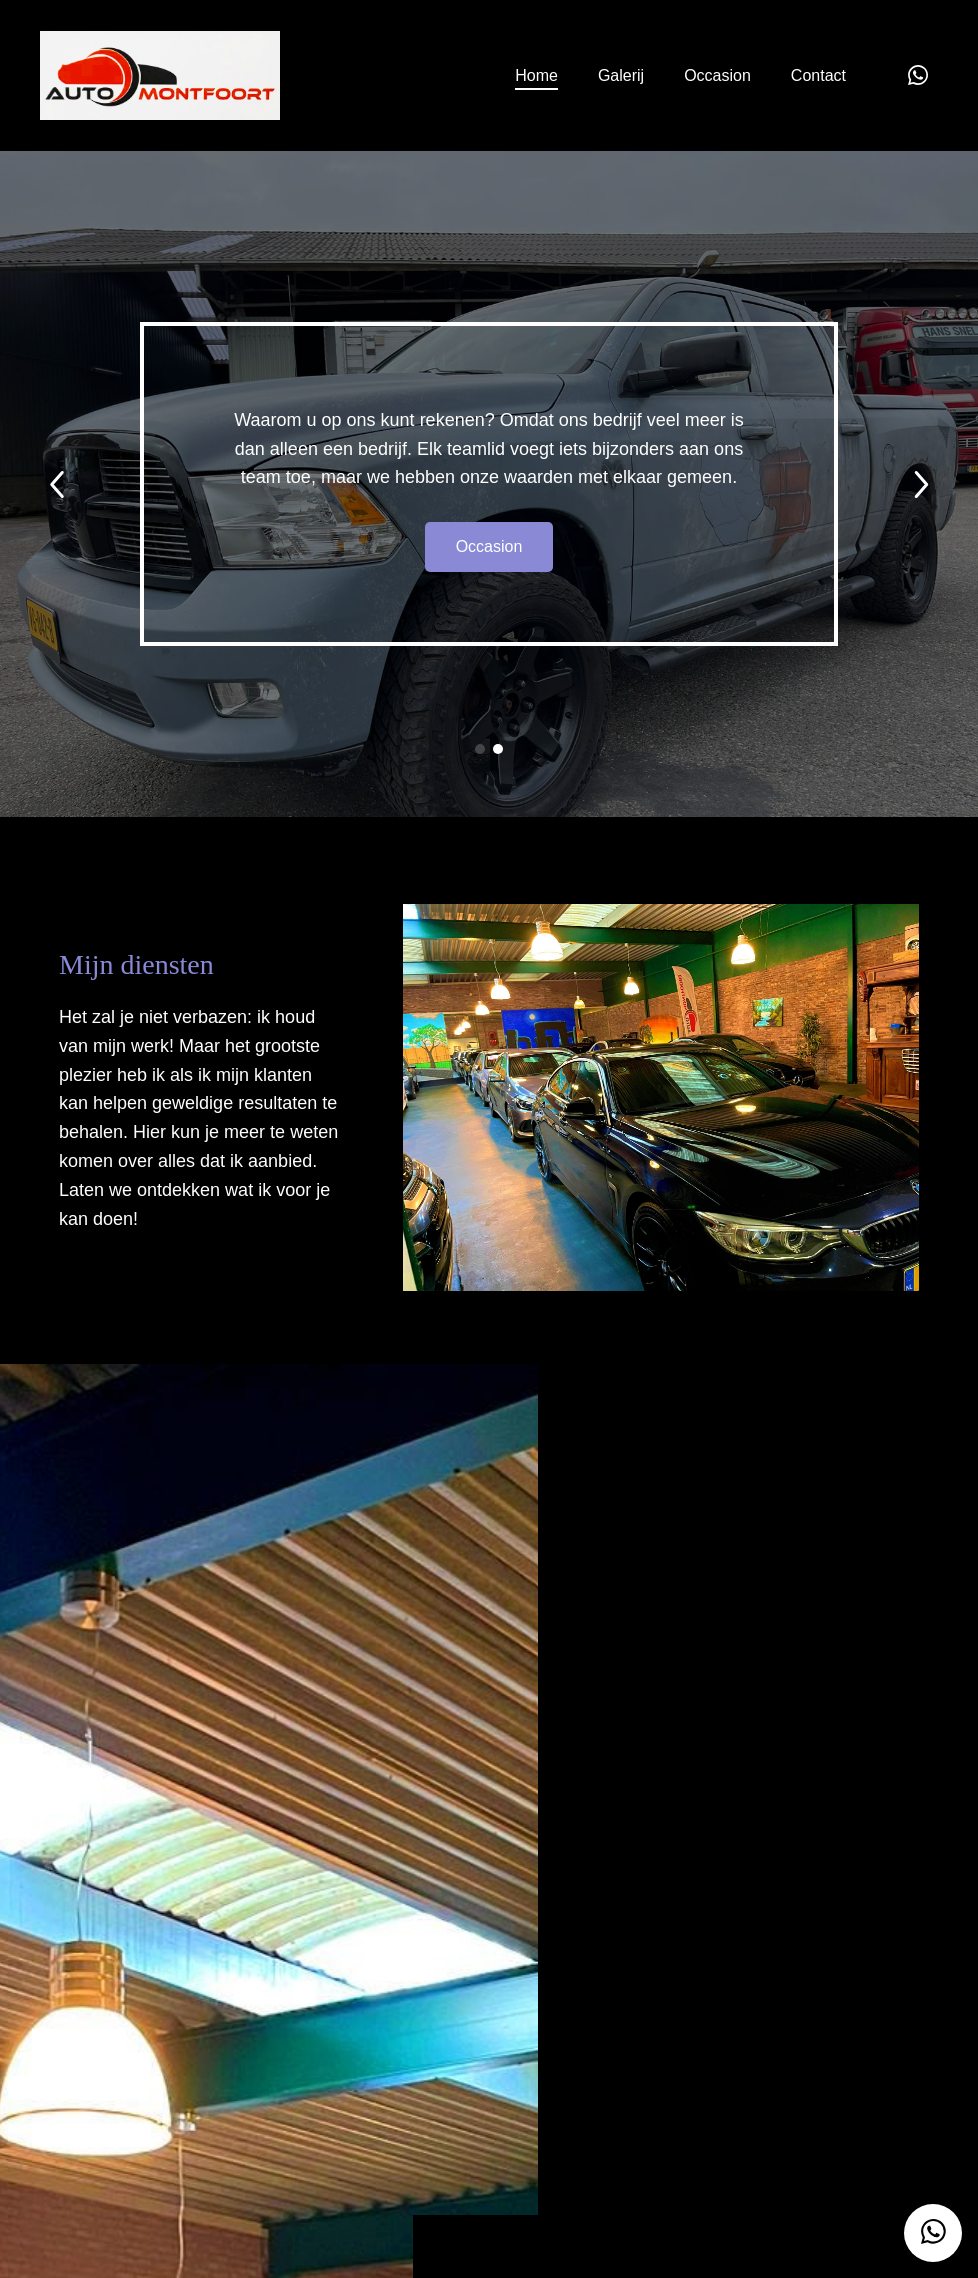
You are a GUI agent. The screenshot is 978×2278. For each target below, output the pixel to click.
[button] (480, 749)
